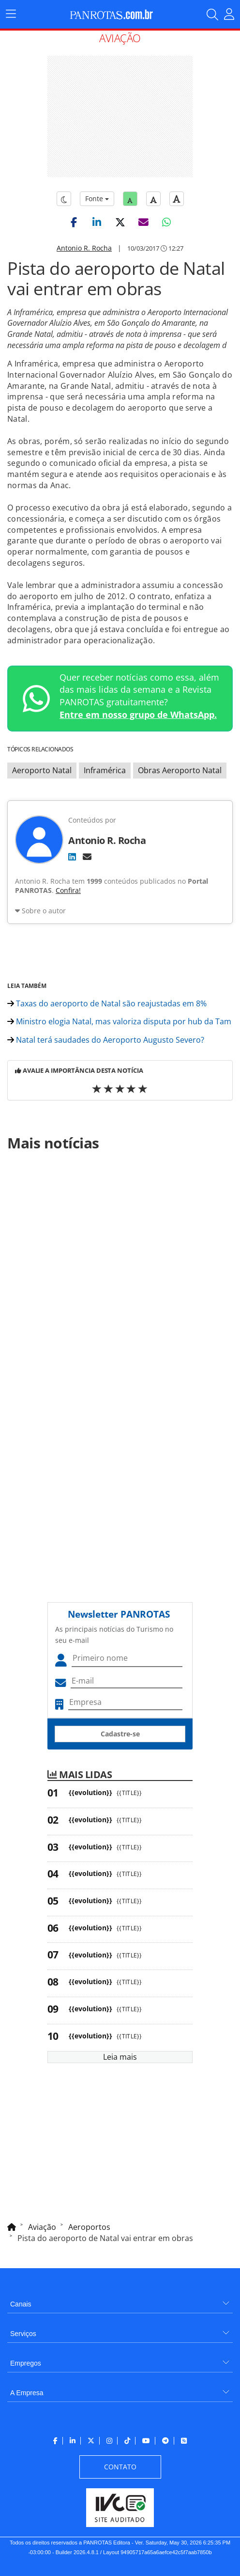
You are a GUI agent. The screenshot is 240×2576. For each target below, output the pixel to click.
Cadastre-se (120, 1733)
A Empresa (26, 2393)
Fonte (97, 198)
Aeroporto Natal (42, 770)
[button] (73, 222)
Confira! (68, 890)
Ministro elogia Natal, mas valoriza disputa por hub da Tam (119, 1021)
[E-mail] (87, 856)
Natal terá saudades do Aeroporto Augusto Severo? (105, 1039)
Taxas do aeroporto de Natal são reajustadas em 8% (107, 1003)
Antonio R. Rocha (84, 248)
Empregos (25, 2363)
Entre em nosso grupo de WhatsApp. (138, 714)
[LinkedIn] (72, 856)
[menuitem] (120, 2300)
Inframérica (105, 770)
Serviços (23, 2333)
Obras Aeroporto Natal (180, 770)
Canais (20, 2304)
